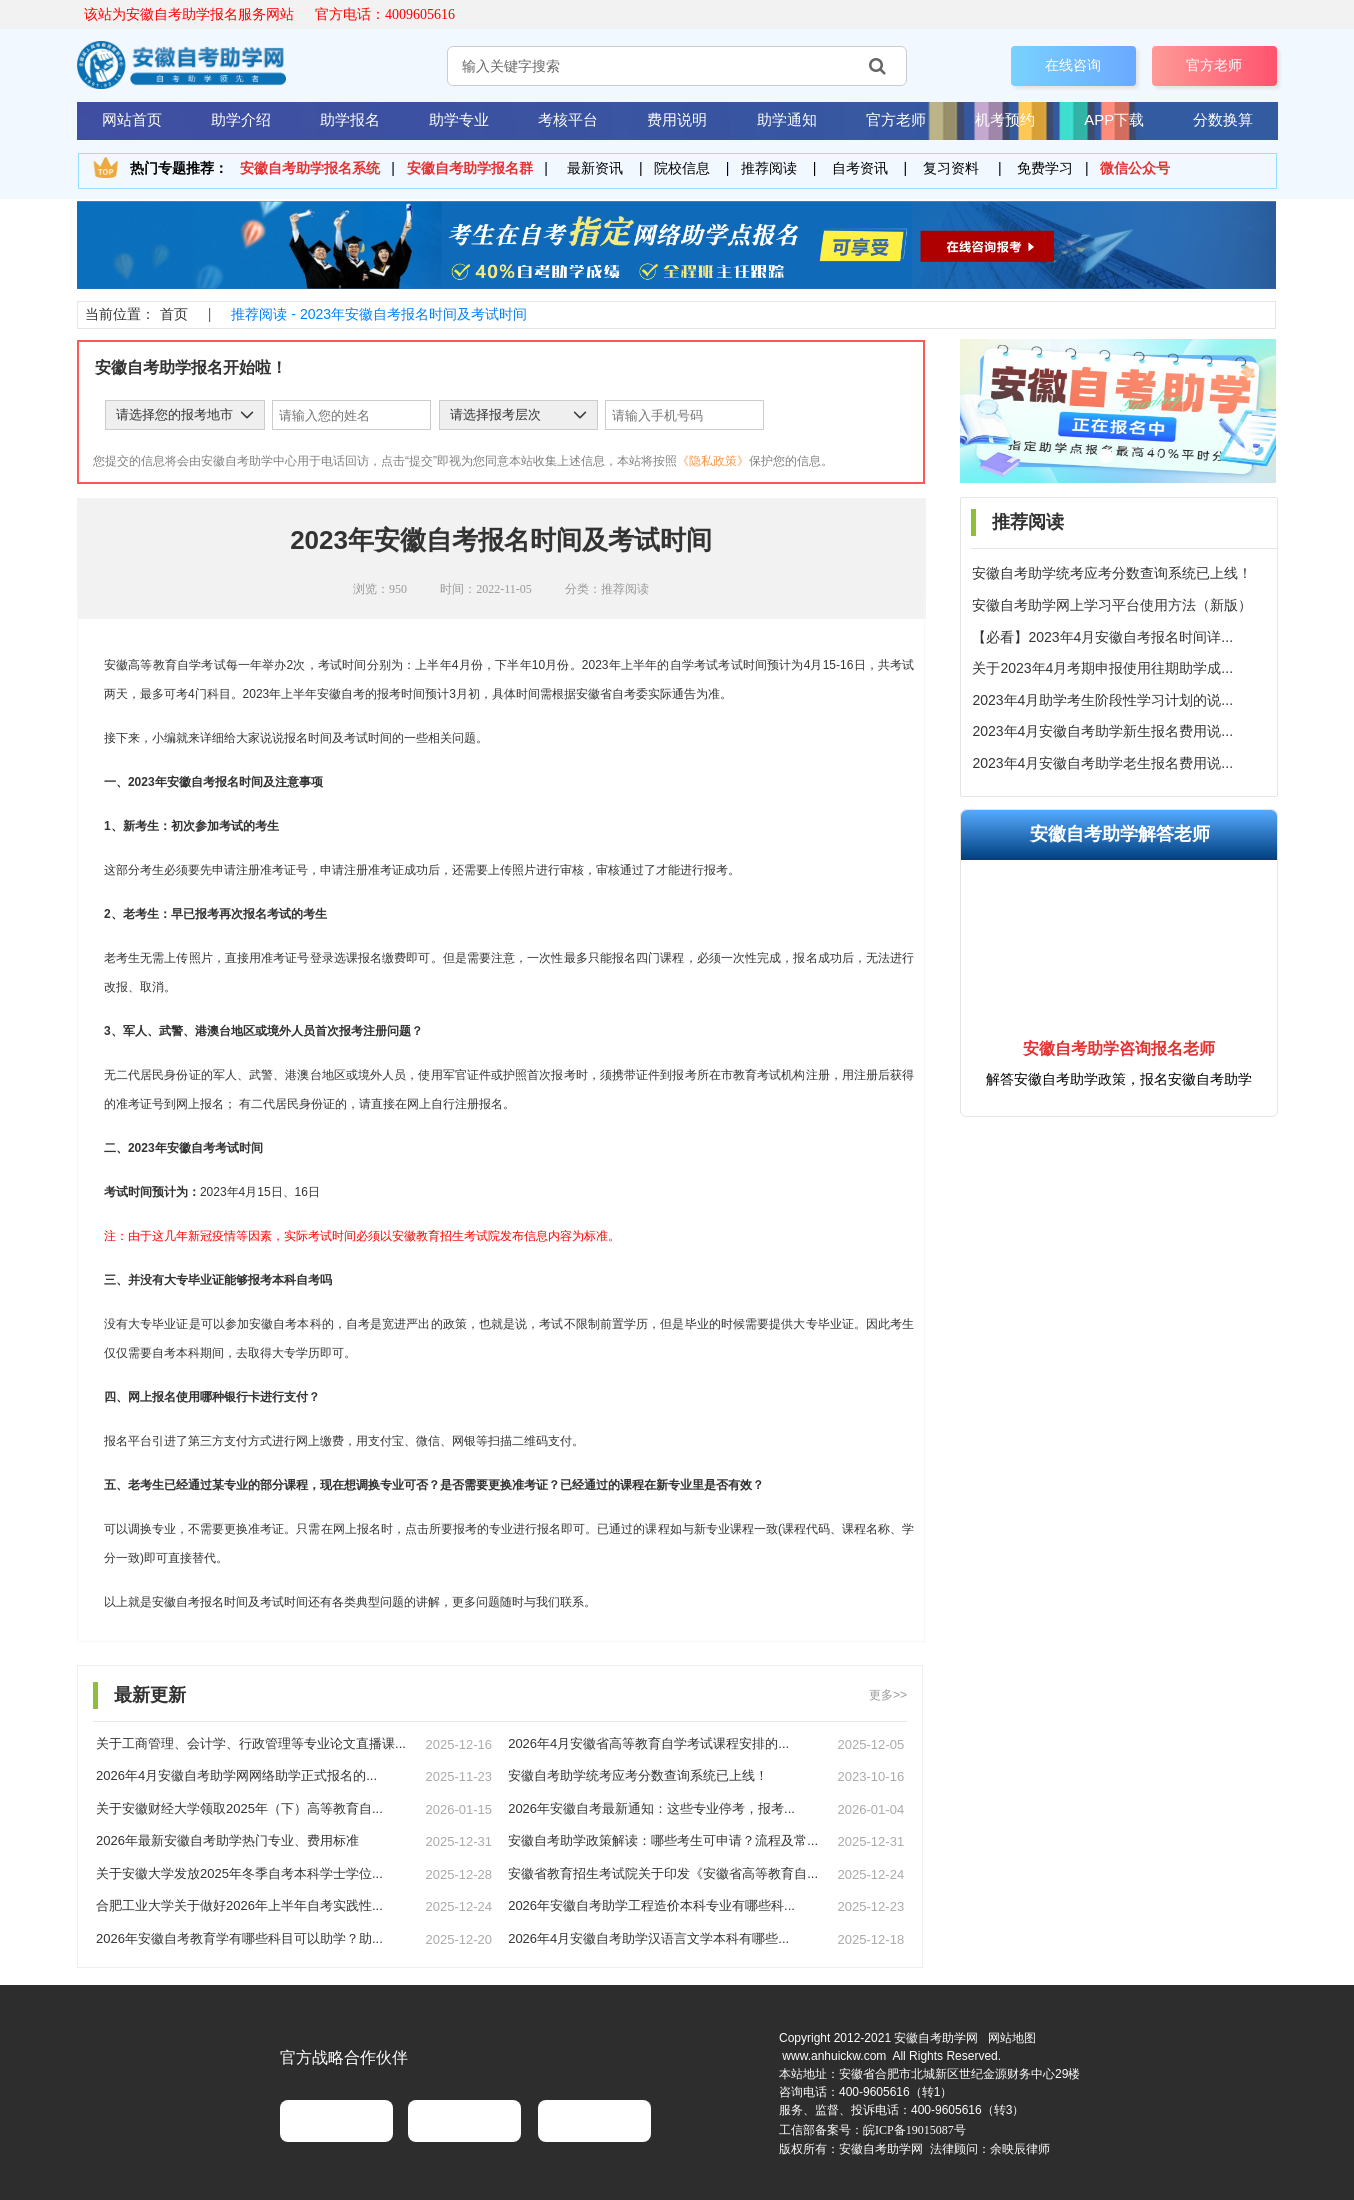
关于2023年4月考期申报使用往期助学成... (1102, 668)
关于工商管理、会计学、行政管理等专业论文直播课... (251, 1743)
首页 (174, 314)
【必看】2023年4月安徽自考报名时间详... (1102, 637)
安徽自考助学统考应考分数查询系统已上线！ (1112, 573)
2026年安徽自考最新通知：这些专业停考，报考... (651, 1808)
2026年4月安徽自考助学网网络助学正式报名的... (236, 1775)
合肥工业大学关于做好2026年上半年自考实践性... (239, 1905)
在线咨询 (1073, 65)
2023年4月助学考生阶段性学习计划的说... (1102, 700)
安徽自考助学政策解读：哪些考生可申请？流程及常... (663, 1840)
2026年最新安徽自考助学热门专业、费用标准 (227, 1840)
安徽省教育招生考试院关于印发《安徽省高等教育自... (663, 1873)
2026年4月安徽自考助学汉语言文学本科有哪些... (648, 1938)
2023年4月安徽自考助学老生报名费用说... (1102, 763)
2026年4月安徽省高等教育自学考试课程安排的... (648, 1743)
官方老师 (1214, 65)
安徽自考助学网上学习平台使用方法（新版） (1112, 605)
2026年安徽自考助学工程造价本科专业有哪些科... (651, 1905)
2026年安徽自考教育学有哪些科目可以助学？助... (239, 1938)
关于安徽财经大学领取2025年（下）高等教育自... (239, 1808)
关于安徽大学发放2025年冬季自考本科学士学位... (239, 1873)
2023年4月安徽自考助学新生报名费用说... (1102, 731)
